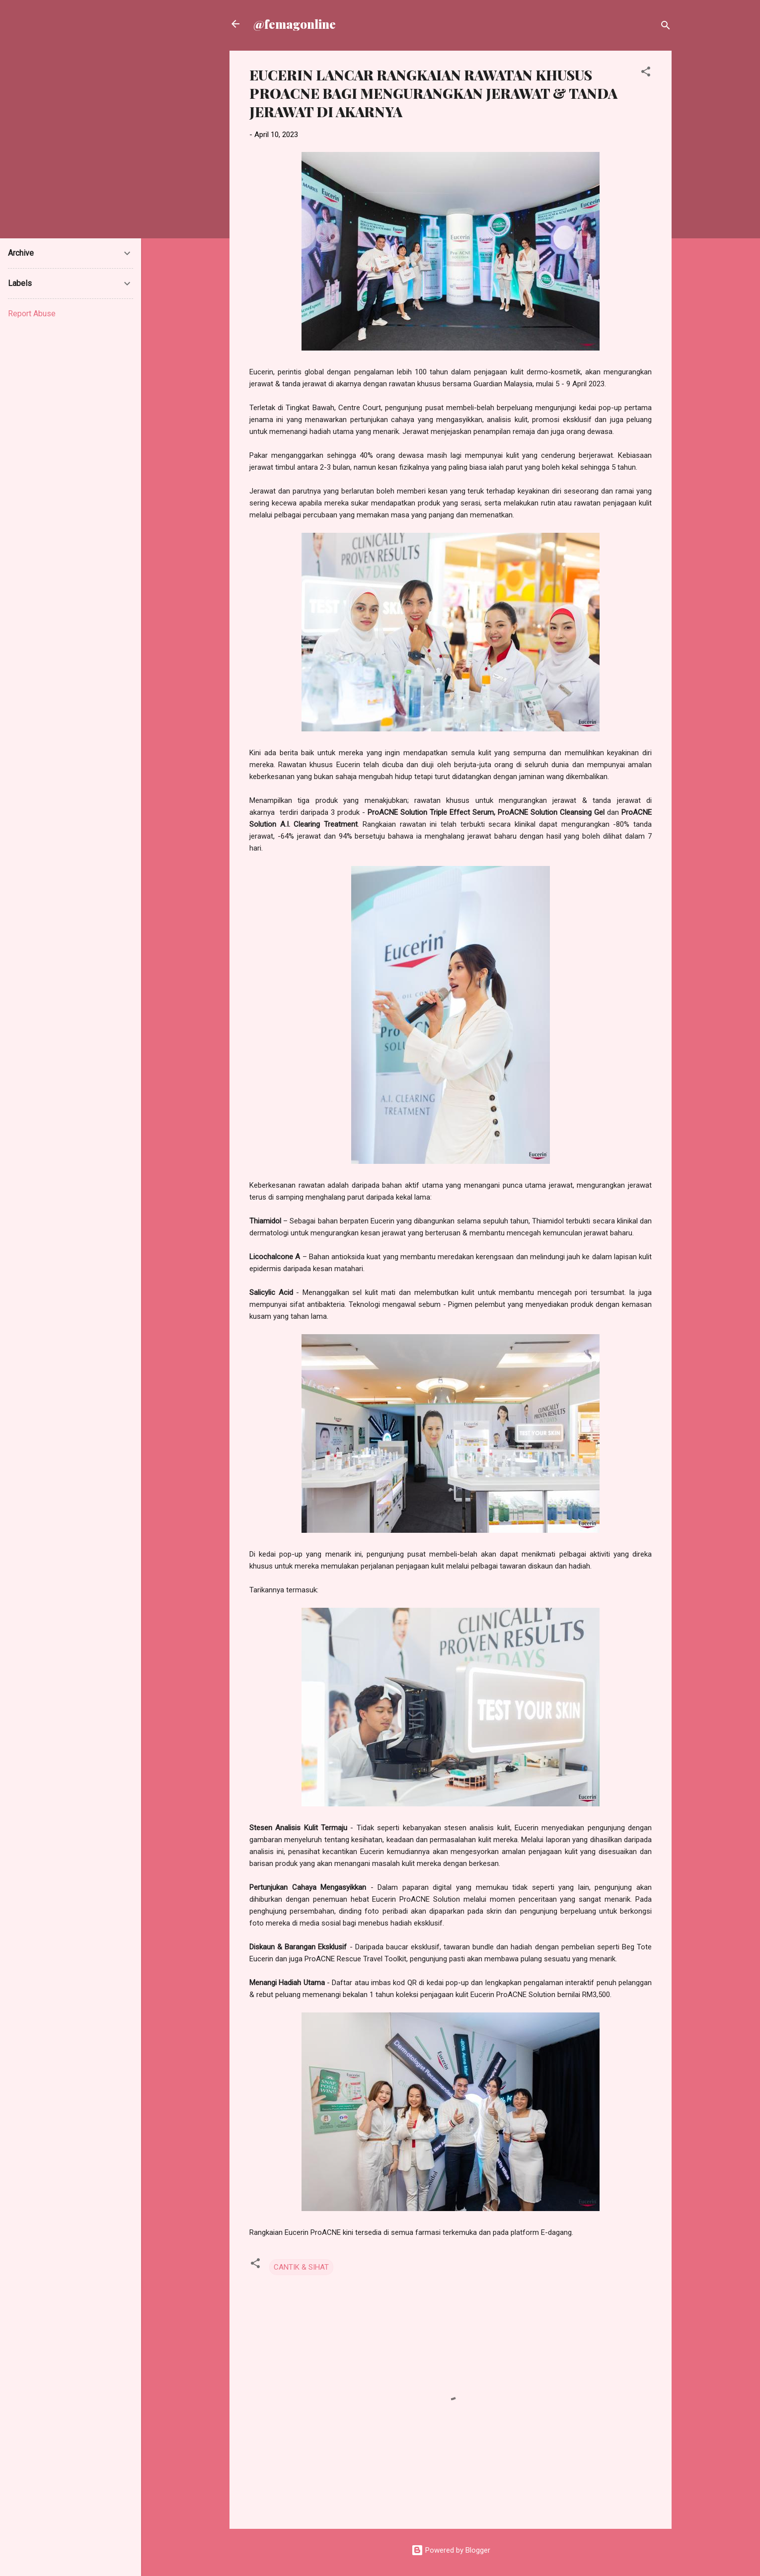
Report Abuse (32, 313)
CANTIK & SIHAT (301, 2267)
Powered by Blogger (450, 2550)
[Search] (666, 27)
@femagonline (294, 24)
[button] (646, 73)
